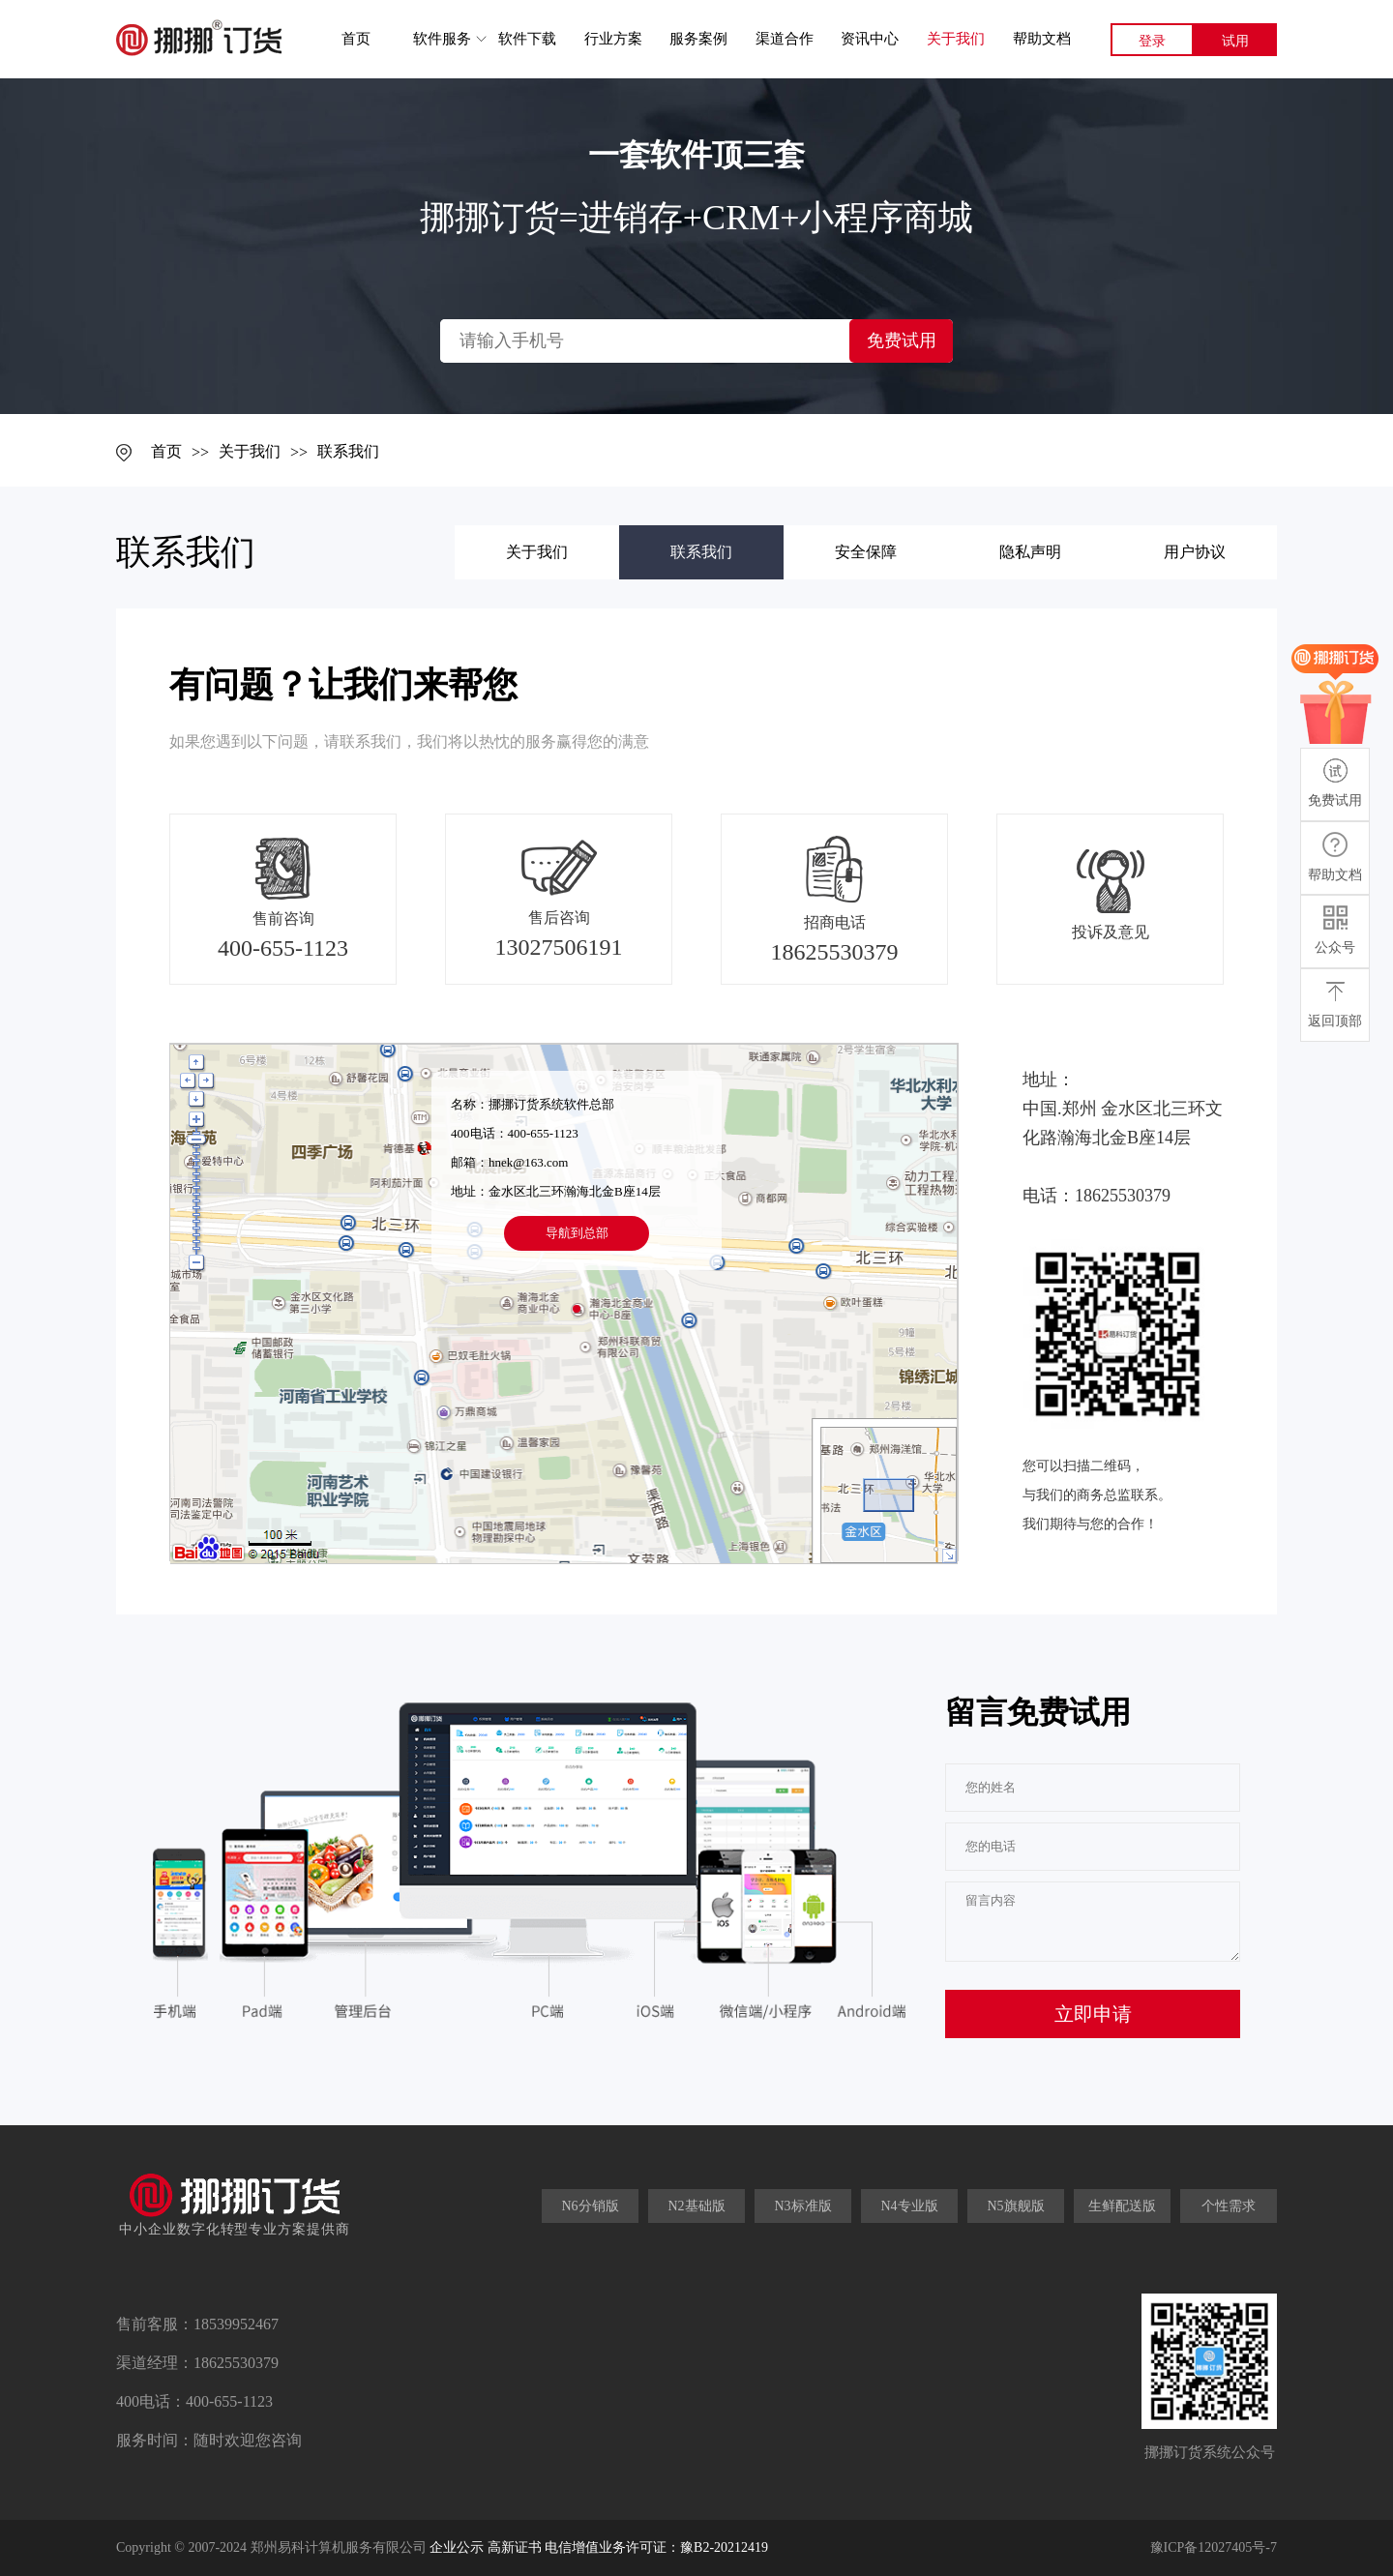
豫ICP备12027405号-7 (1213, 2547)
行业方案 (613, 38)
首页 (355, 38)
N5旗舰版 (1015, 2206)
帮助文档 (1042, 38)
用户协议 (1195, 552)
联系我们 (348, 451)
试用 (1235, 41)
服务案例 (698, 38)
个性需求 (1228, 2206)
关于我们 (956, 38)
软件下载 (527, 38)
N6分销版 (589, 2206)
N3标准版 (802, 2206)
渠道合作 (785, 38)
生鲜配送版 (1122, 2206)
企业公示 (457, 2547)
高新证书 (515, 2547)
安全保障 (866, 552)
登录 (1152, 41)
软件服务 (442, 38)
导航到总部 (577, 1233)
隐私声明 (1030, 552)
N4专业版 (908, 2206)
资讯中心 (870, 38)
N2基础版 (696, 2206)
